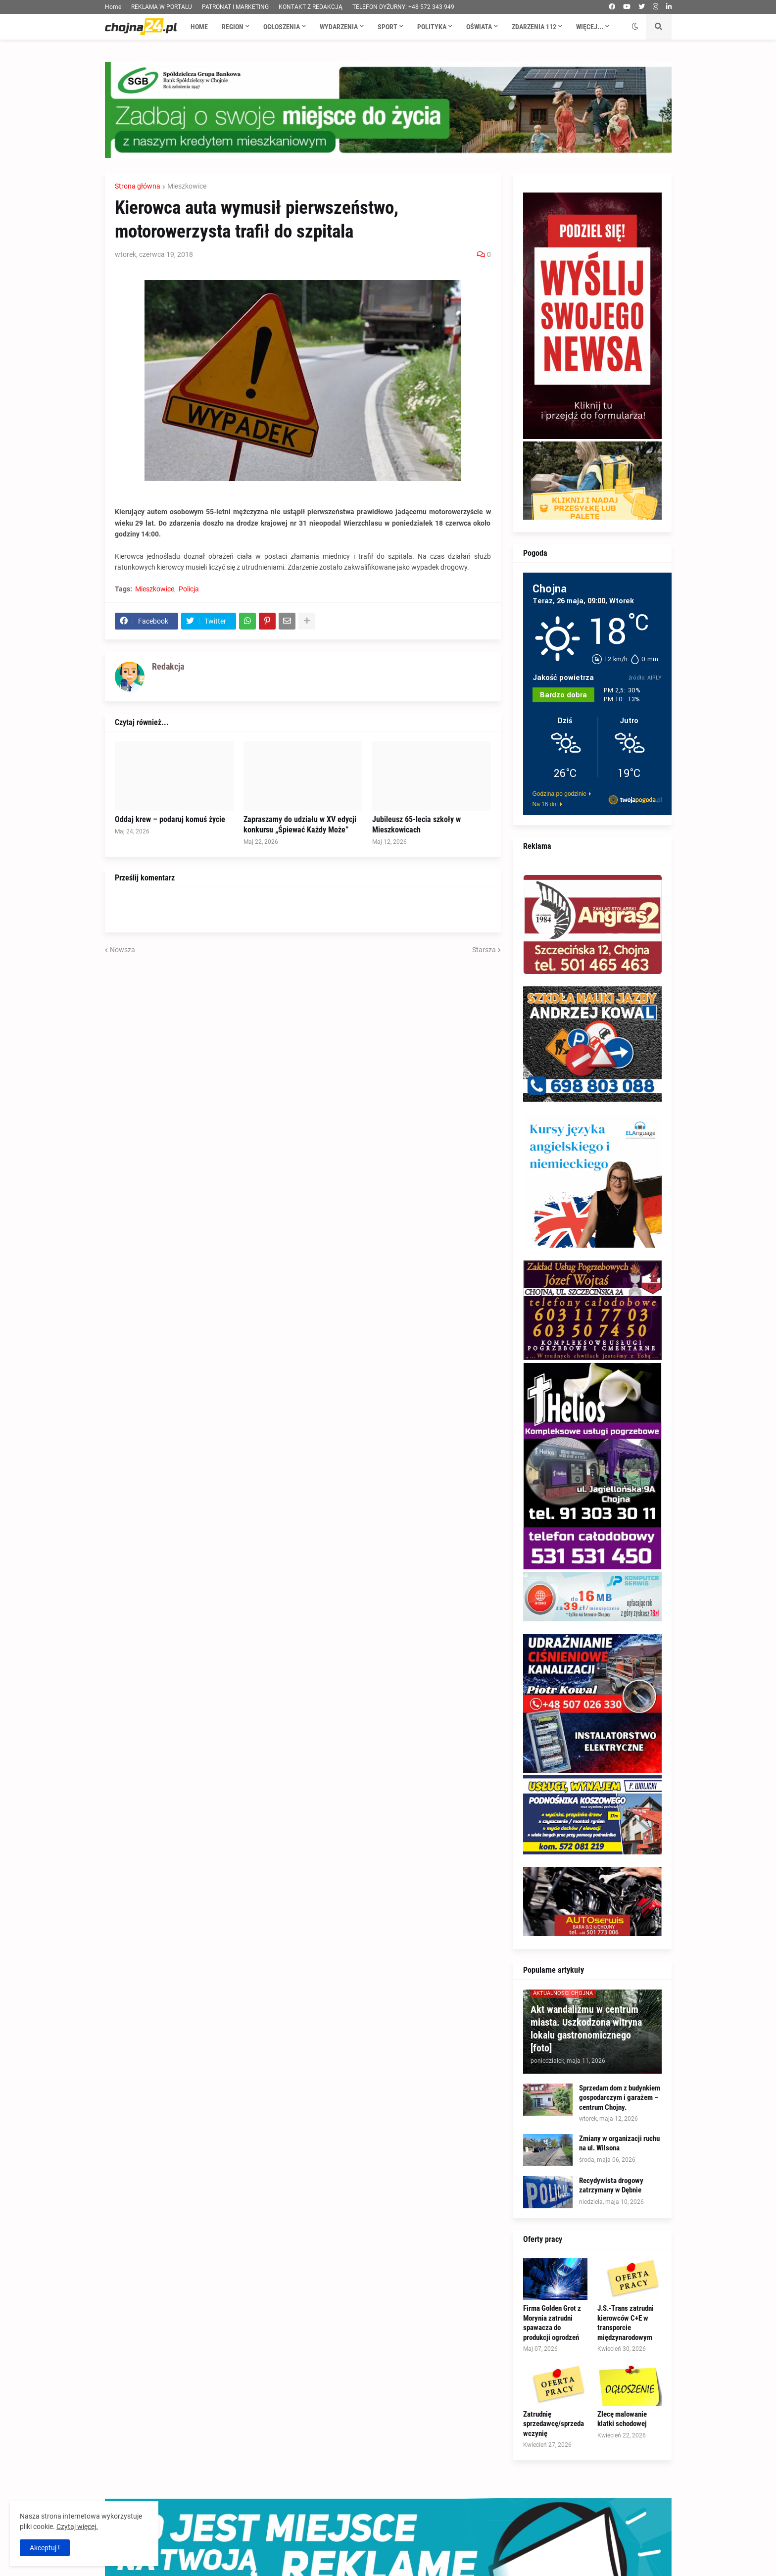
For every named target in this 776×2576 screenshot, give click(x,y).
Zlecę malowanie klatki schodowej (622, 2419)
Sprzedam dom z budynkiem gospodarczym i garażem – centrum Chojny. (619, 2098)
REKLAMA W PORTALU (161, 6)
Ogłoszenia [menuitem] (281, 27)
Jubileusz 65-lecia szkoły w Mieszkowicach (416, 824)
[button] (635, 27)
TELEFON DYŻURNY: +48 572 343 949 (403, 6)
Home (113, 6)
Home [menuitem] (199, 27)
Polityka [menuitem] (431, 27)
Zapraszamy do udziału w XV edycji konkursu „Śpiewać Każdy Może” (299, 824)
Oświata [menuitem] (479, 27)
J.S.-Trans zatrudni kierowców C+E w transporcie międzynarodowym (625, 2323)
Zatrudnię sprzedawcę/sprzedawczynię (553, 2424)
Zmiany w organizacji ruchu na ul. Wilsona (619, 2143)
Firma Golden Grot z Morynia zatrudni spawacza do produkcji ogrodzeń (552, 2323)
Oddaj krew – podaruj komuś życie (170, 819)
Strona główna (137, 186)
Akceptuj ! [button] (45, 2548)
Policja (189, 588)
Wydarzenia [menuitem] (339, 27)
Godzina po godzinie (559, 793)
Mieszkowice (186, 186)
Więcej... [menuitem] (589, 27)
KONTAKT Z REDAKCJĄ (310, 6)
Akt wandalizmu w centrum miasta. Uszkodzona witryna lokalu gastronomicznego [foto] (586, 2028)
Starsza (484, 950)
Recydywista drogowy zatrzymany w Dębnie (611, 2185)
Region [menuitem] (232, 27)
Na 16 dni (545, 804)
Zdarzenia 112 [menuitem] (534, 27)
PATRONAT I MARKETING (235, 6)
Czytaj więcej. (77, 2526)
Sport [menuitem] (387, 27)
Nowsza (122, 950)
